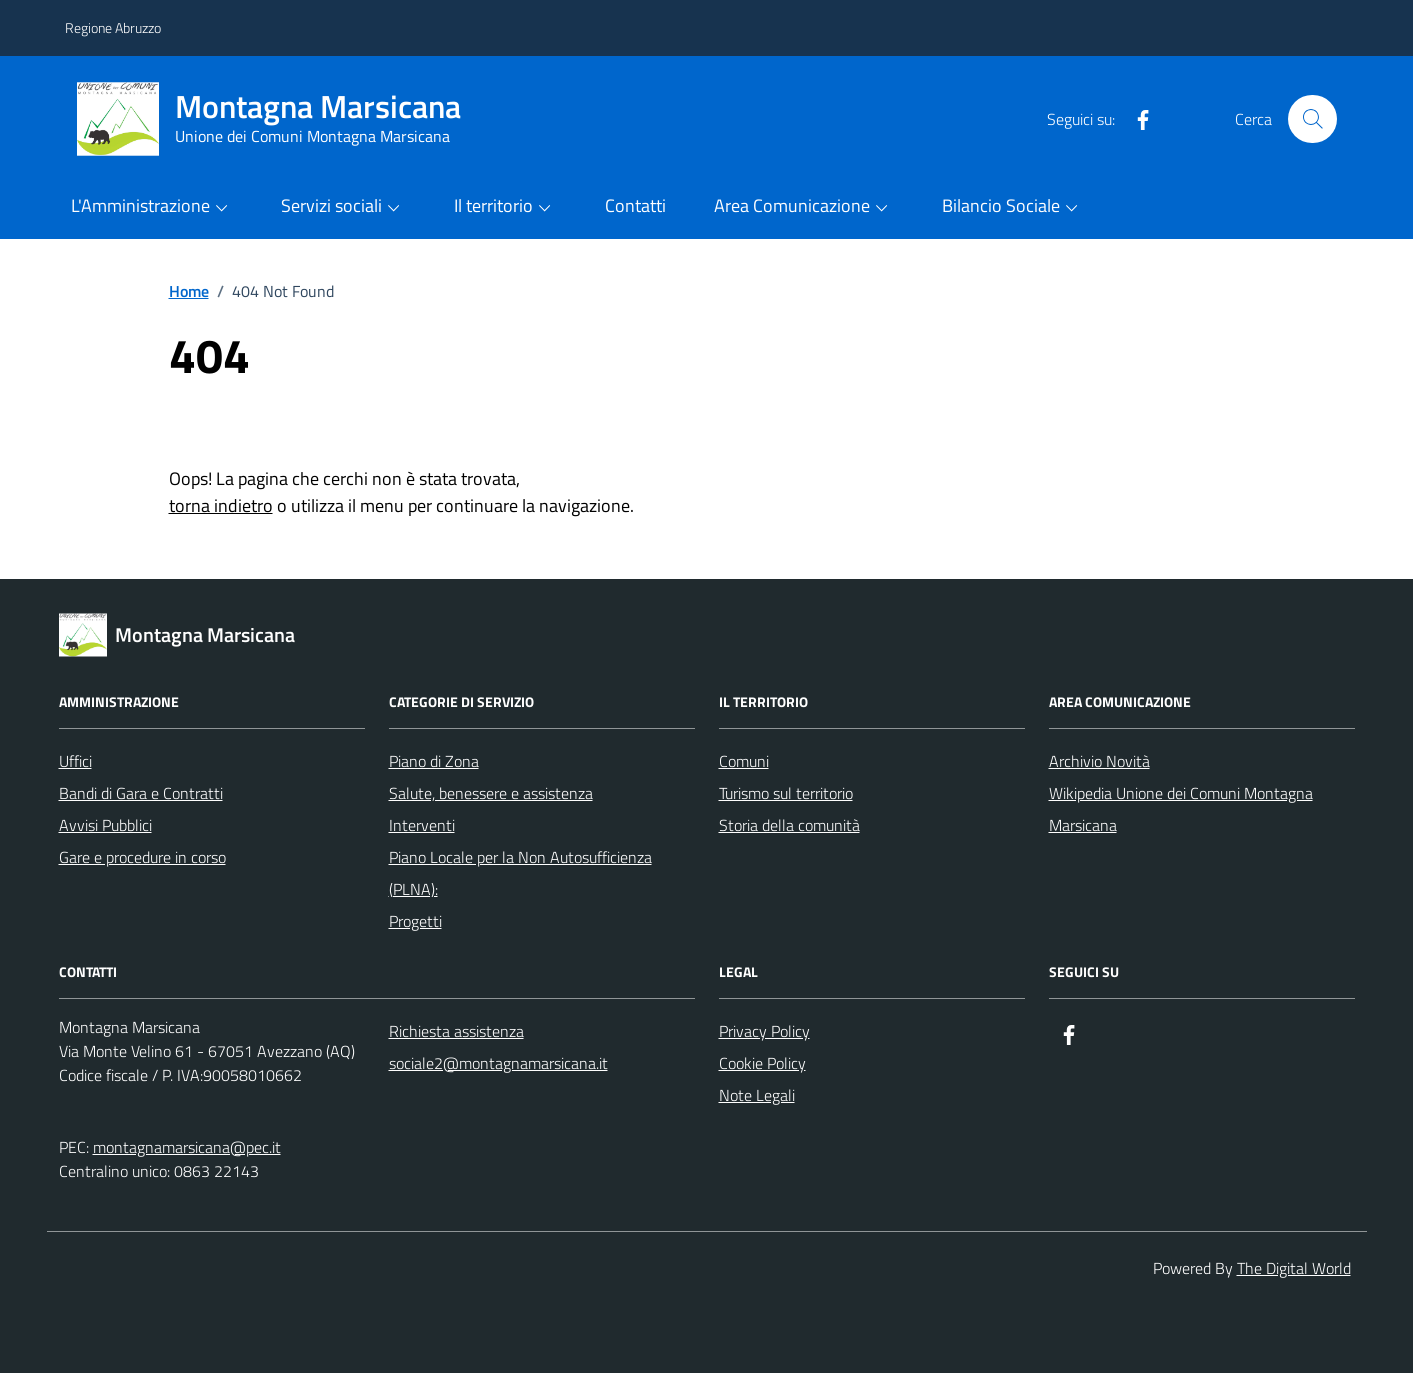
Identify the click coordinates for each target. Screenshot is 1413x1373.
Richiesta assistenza (456, 1031)
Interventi (422, 825)
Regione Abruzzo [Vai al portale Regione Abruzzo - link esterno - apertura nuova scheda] (113, 27)
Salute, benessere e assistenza (491, 793)
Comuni (744, 761)
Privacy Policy (764, 1031)
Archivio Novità (1099, 761)
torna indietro (221, 505)
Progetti (415, 921)
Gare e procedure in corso (142, 857)
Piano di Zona (434, 761)
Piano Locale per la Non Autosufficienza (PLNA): (520, 873)
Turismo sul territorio (786, 793)
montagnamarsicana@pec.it (187, 1147)
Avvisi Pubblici (105, 825)
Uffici (75, 761)
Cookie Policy (762, 1063)
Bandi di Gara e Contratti (141, 793)
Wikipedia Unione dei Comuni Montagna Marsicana (1181, 809)
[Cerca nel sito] (1312, 119)
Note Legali (757, 1095)
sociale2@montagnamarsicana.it (498, 1063)
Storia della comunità (789, 825)
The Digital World (1294, 1268)
